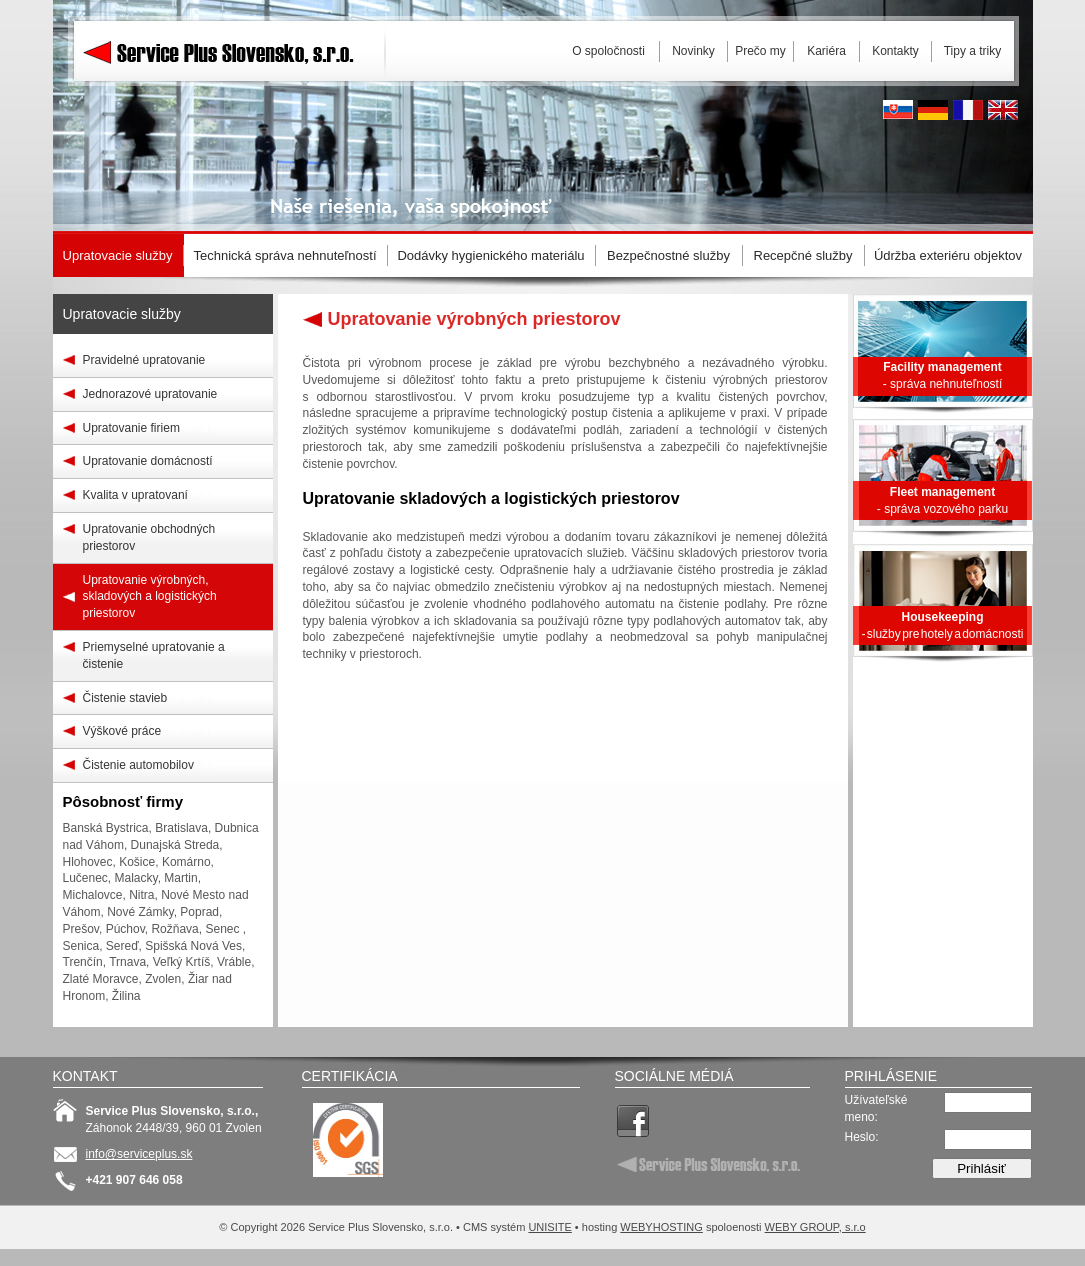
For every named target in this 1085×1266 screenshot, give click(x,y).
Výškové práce (122, 731)
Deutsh (933, 110)
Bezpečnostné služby (668, 255)
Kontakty (895, 51)
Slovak (898, 110)
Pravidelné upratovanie (144, 360)
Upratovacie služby (122, 314)
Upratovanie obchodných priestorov (149, 537)
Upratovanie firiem (131, 428)
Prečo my (760, 51)
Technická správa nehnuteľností (284, 255)
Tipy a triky (973, 51)
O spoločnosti (608, 51)
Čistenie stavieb (125, 698)
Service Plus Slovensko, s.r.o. (233, 100)
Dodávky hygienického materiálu (490, 255)
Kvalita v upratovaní (135, 495)
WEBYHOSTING (661, 1227)
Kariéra (826, 51)
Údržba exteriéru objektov (948, 255)
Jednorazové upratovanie (150, 394)
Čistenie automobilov (138, 765)
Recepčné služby (803, 255)
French (968, 110)
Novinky (693, 51)
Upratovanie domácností (148, 461)
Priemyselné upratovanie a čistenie (154, 655)
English (1003, 110)
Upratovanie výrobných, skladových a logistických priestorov (150, 597)
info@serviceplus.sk (139, 1154)
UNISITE (549, 1227)
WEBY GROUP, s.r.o (815, 1227)
